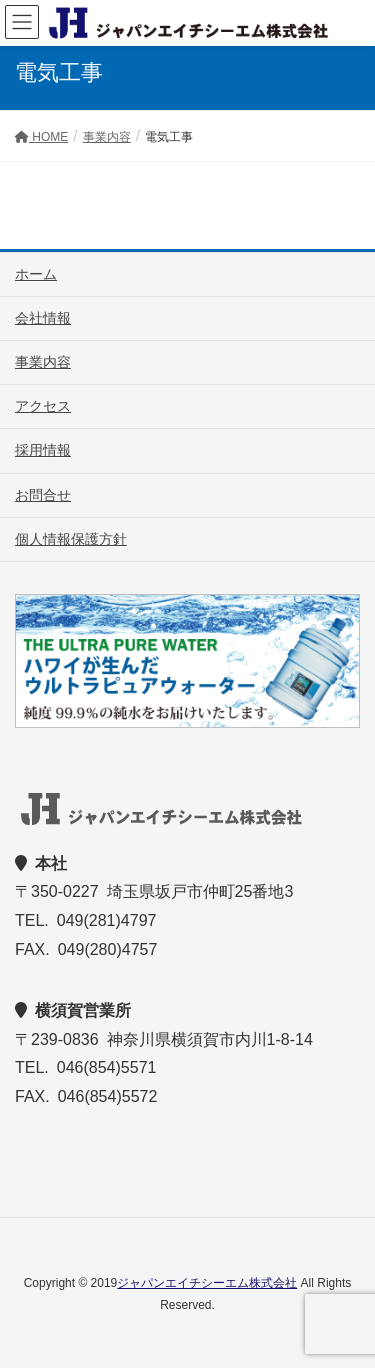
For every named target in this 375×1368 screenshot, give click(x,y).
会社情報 (43, 318)
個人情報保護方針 (71, 539)
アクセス (43, 406)
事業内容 (43, 362)
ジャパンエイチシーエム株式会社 (207, 1283)
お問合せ (43, 495)
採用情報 (43, 450)
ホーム (36, 274)
